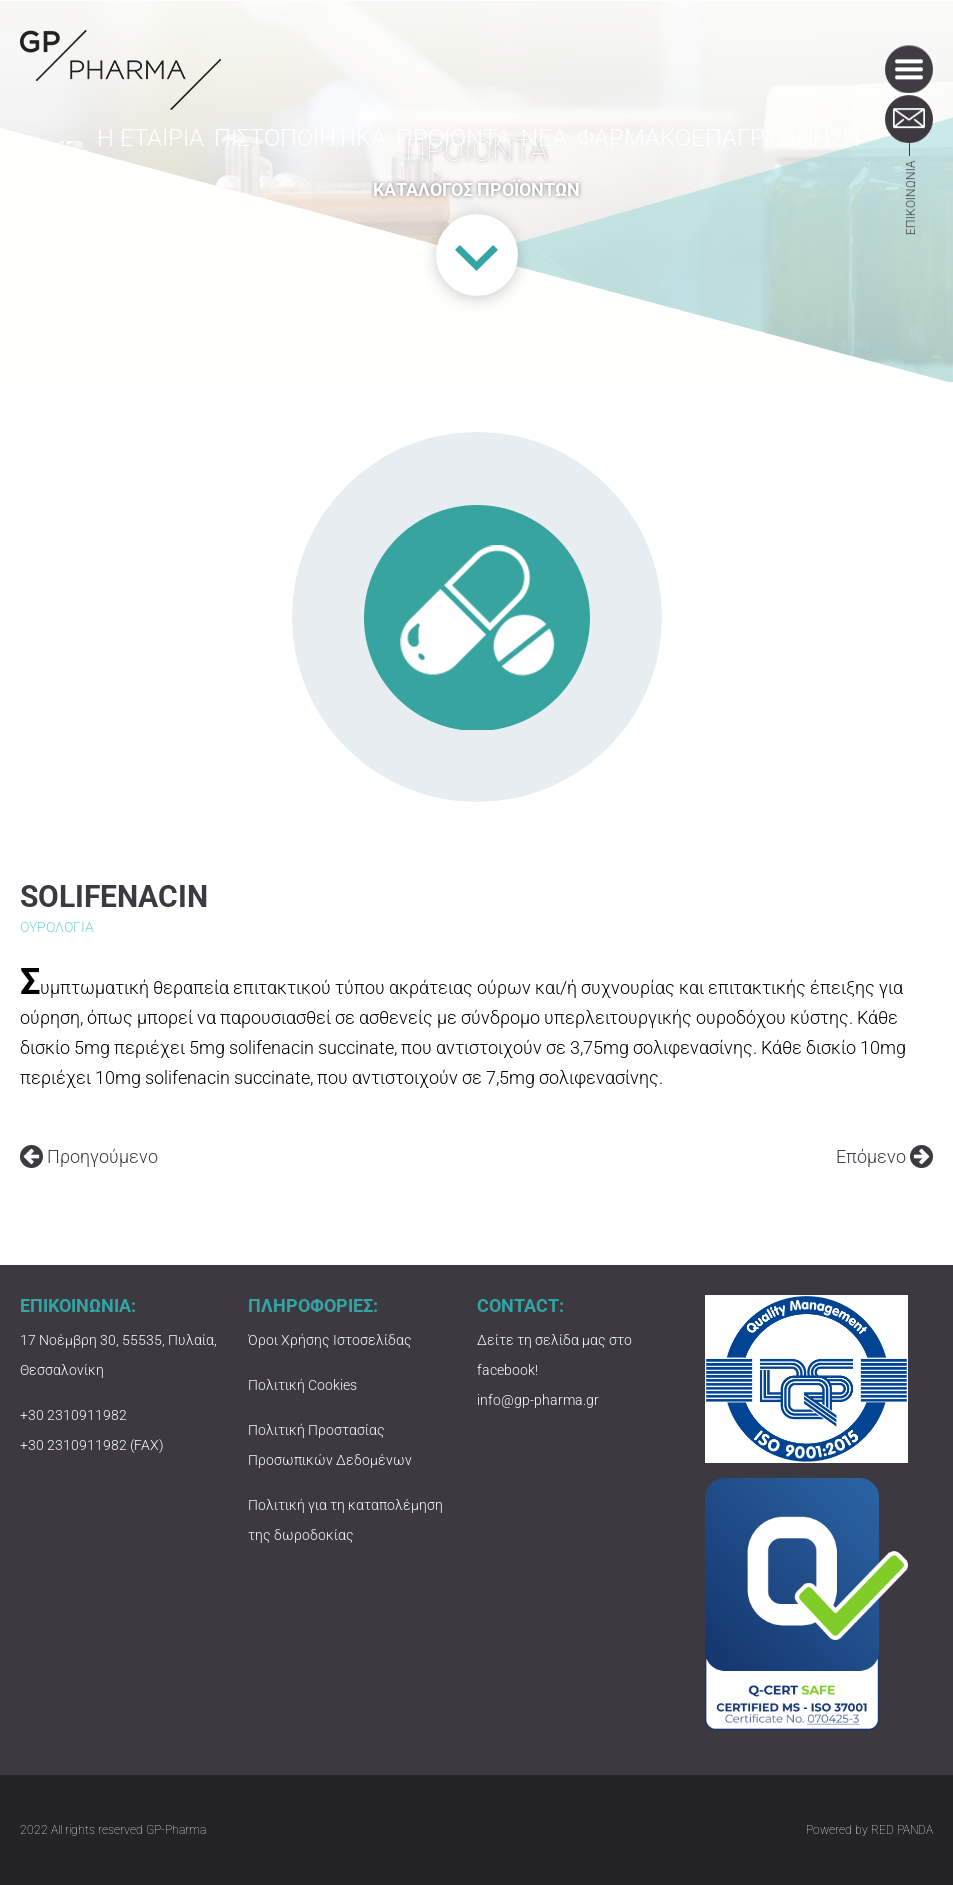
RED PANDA (902, 1830)
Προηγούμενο (89, 1156)
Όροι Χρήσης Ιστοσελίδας (330, 1340)
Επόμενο (884, 1156)
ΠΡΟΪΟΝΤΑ (467, 152)
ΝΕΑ (565, 152)
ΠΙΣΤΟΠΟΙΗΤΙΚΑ (316, 152)
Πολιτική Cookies (302, 1385)
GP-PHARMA (120, 70)
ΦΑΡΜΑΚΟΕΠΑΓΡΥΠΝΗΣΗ (732, 152)
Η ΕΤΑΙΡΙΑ (168, 152)
